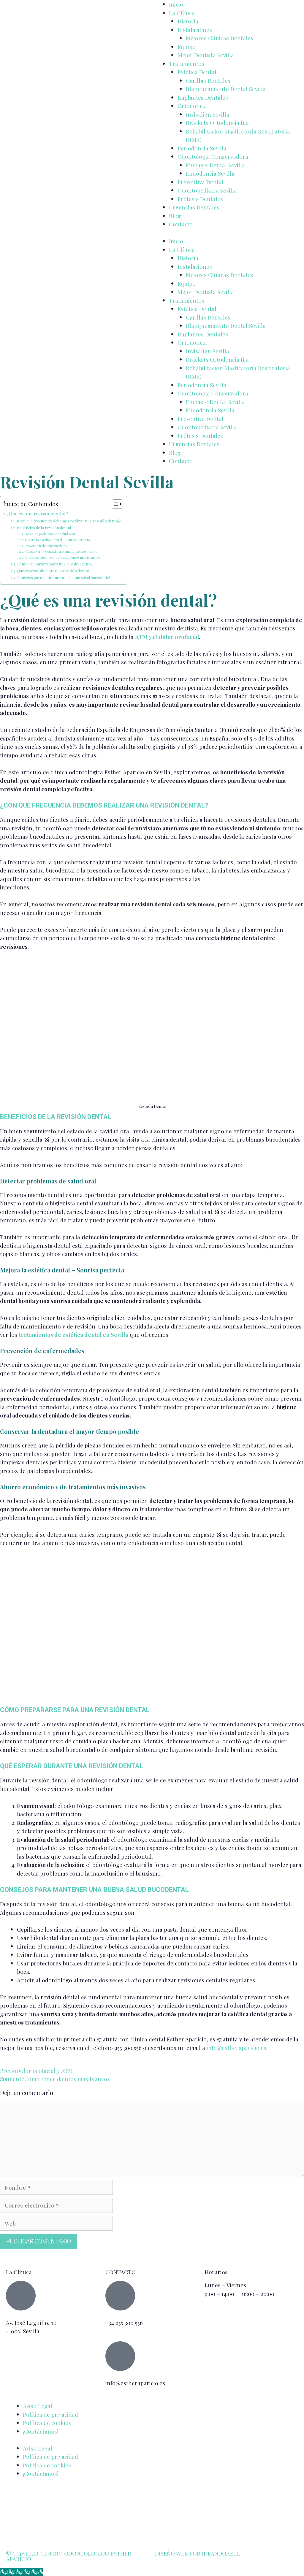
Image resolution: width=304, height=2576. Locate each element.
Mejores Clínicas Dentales (219, 38)
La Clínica (182, 13)
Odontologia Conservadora (213, 156)
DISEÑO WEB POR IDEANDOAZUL (197, 2553)
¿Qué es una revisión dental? (37, 513)
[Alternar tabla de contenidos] (114, 504)
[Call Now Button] (21, 2572)
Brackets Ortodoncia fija (217, 122)
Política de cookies (47, 2422)
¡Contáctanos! (40, 2431)
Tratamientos (186, 63)
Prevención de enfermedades (46, 546)
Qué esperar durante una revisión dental (53, 570)
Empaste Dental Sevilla (215, 165)
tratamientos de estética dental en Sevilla (73, 1334)
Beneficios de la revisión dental (44, 527)
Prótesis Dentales (200, 199)
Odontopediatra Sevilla (207, 190)
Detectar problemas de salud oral (50, 534)
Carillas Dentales (208, 80)
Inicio (176, 4)
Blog (175, 216)
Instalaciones (195, 30)
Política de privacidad (50, 2414)
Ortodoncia (192, 105)
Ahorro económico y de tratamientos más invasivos (62, 557)
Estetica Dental (197, 72)
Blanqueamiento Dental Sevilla (226, 89)
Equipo (187, 46)
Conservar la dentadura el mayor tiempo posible (61, 551)
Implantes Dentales (203, 97)
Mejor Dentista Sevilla (206, 55)
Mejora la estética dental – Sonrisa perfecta (57, 540)
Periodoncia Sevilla (202, 148)
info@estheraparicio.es (236, 2047)
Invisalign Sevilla (207, 114)
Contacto (181, 224)
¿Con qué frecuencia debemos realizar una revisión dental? (68, 520)
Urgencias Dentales (194, 207)
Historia (188, 21)
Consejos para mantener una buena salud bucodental (63, 577)
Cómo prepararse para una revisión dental (55, 563)
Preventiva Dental (201, 182)
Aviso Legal (37, 2406)
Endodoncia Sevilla (210, 173)
